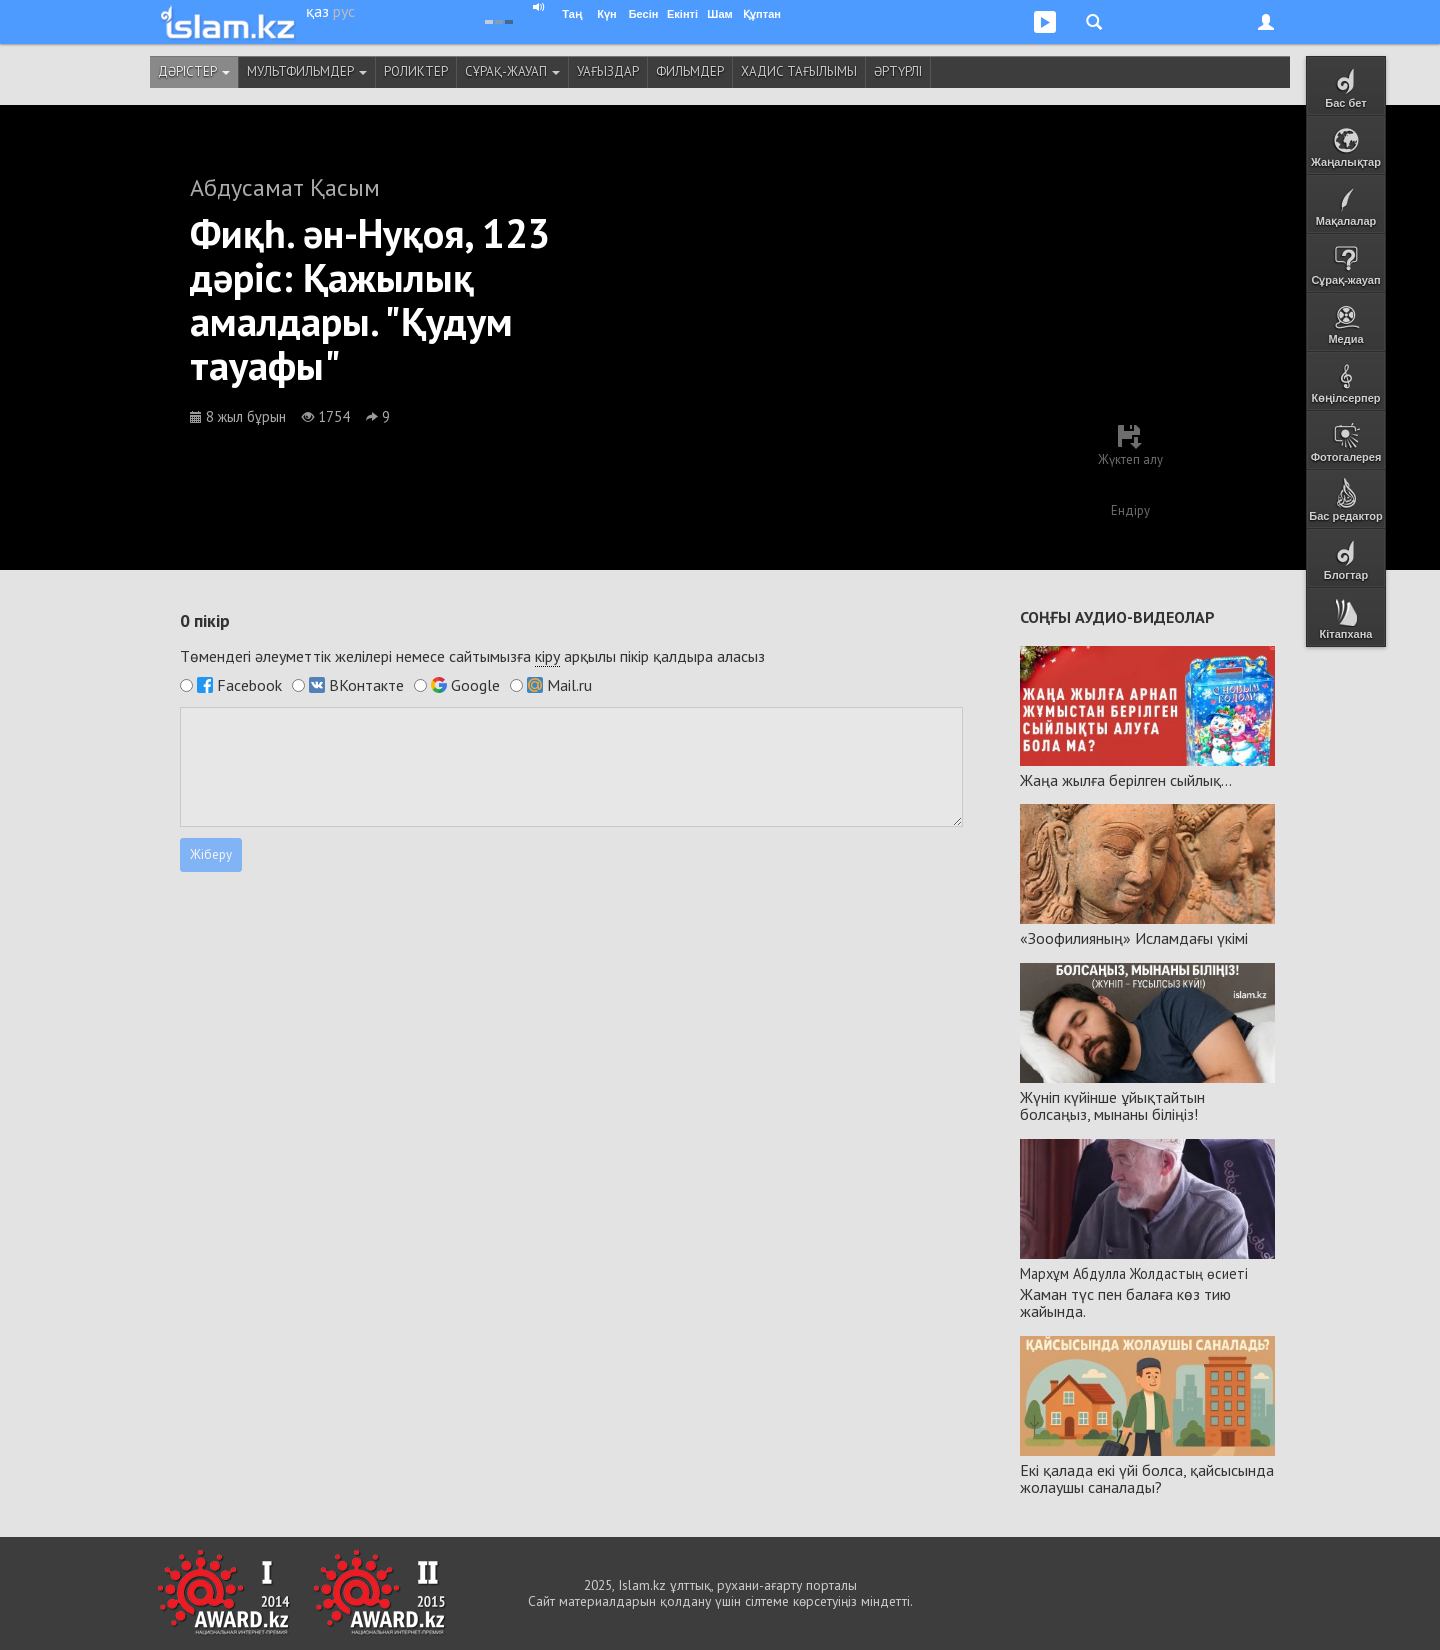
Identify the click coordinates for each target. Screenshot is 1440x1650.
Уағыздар (608, 71)
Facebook (249, 685)
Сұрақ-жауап (512, 71)
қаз (317, 11)
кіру (547, 656)
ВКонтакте (366, 685)
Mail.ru (569, 685)
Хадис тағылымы (799, 71)
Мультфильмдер (307, 71)
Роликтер (416, 71)
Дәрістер (194, 71)
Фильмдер (690, 71)
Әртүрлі (898, 71)
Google (475, 685)
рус (344, 11)
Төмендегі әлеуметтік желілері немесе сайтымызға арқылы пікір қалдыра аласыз (472, 656)
